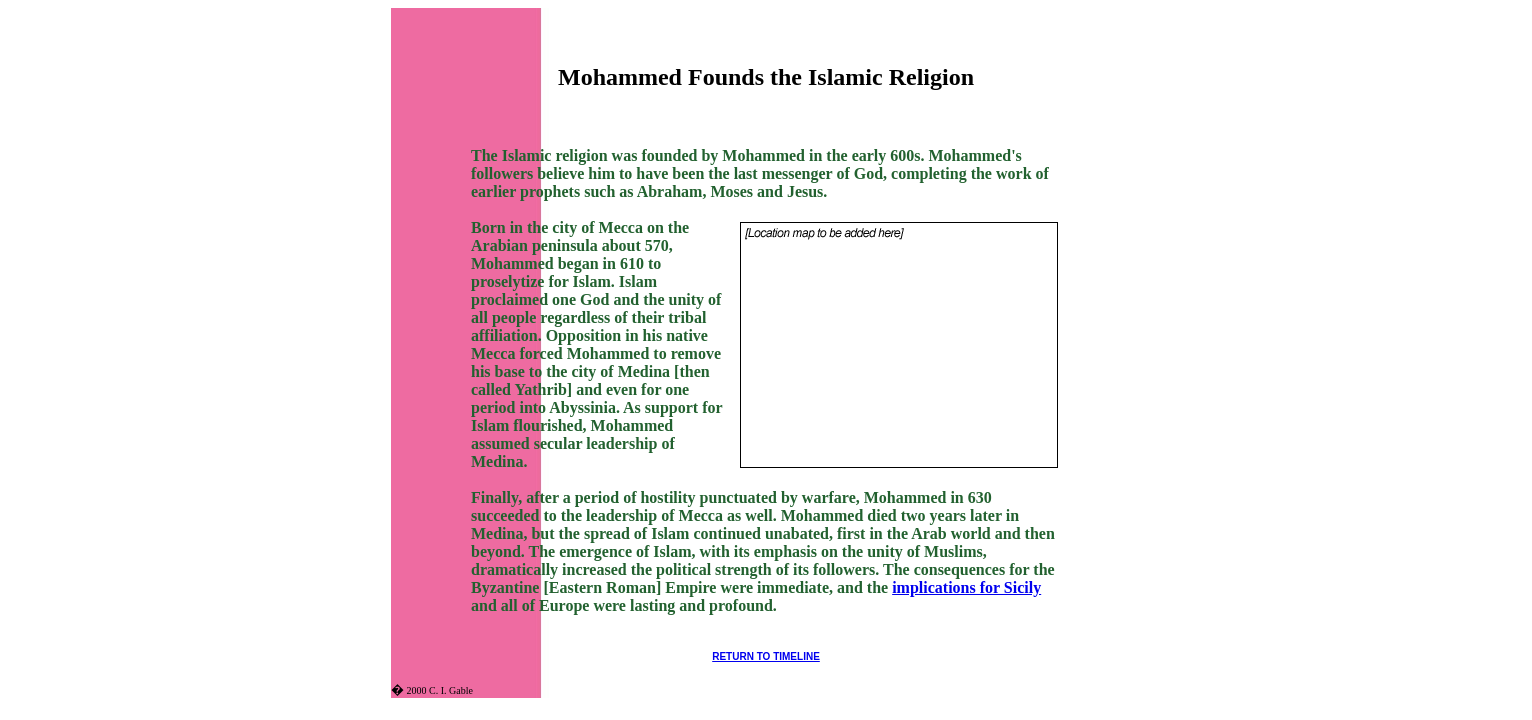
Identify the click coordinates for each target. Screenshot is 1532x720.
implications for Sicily (966, 587)
